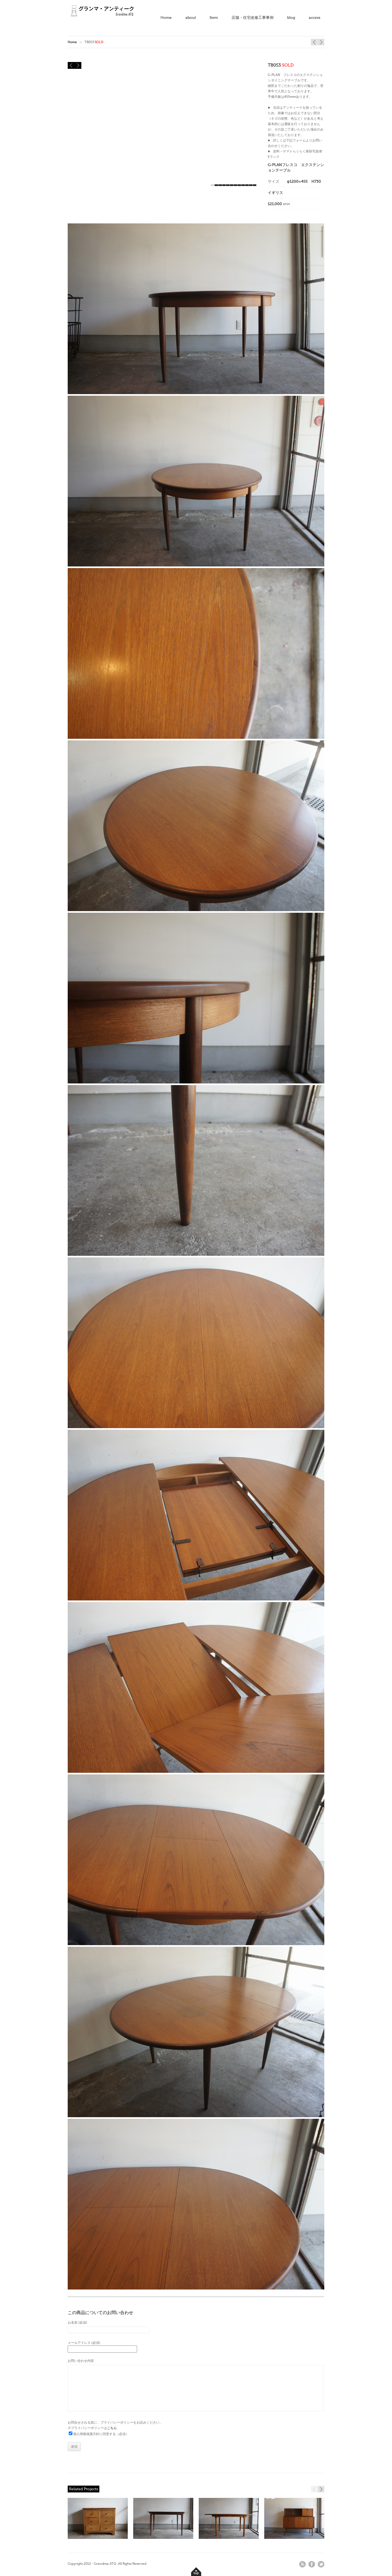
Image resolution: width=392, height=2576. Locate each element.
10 (247, 185)
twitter (321, 2564)
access (314, 18)
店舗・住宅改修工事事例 (252, 18)
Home (166, 18)
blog (291, 18)
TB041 (314, 42)
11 (251, 185)
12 (254, 185)
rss (302, 2564)
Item (214, 18)
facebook (311, 2564)
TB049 (321, 42)
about (190, 18)
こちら (112, 2428)
